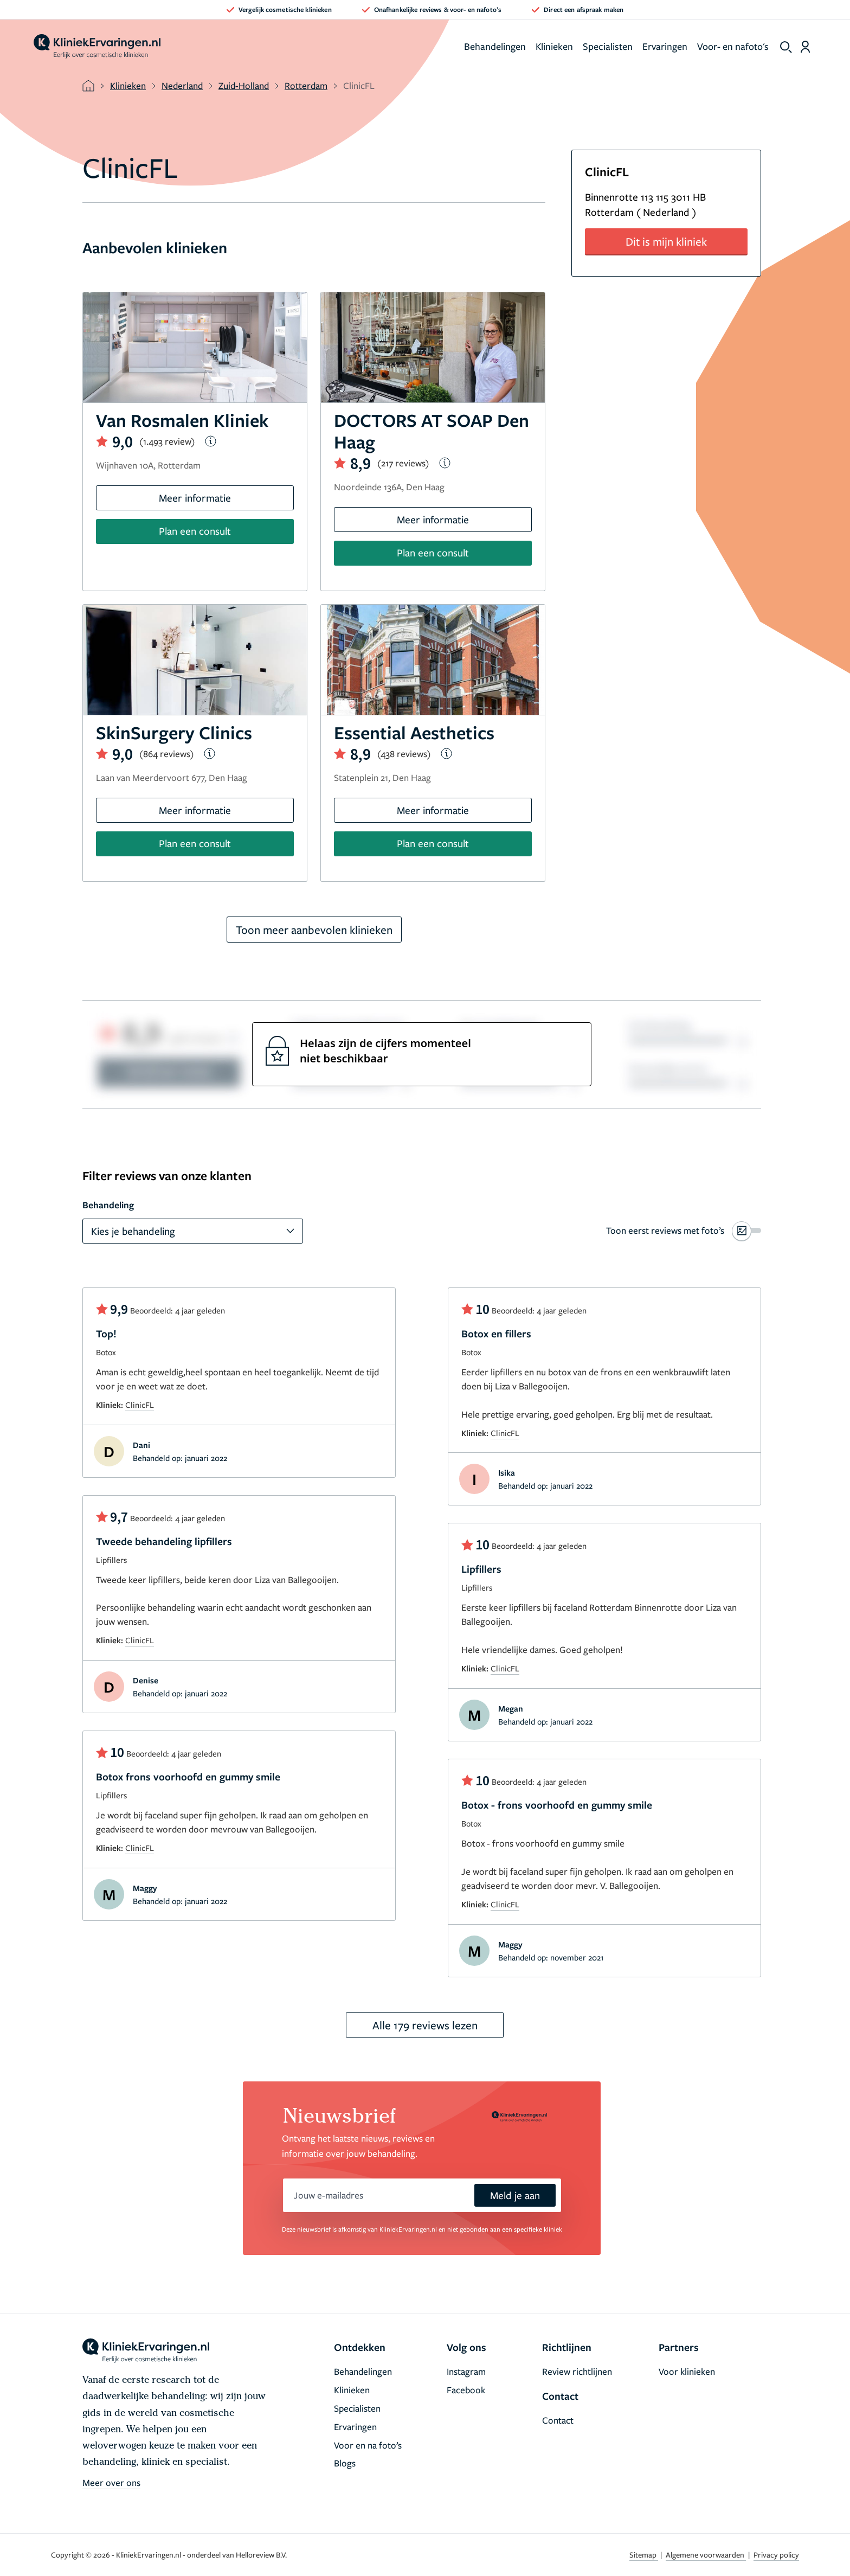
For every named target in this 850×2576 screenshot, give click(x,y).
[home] (97, 46)
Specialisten (608, 46)
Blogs (345, 2463)
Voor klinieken (687, 2371)
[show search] (786, 47)
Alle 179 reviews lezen (425, 2025)
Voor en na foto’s (368, 2445)
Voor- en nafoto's (733, 46)
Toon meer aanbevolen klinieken (314, 929)
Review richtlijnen (577, 2371)
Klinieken (554, 46)
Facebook (466, 2389)
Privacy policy (776, 2554)
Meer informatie (195, 497)
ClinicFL (139, 1404)
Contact (558, 2420)
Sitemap (643, 2554)
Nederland (182, 85)
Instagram (466, 2371)
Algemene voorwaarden (706, 2554)
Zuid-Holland (243, 85)
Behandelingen (495, 46)
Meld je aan (515, 2195)
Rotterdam (306, 85)
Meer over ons (111, 2482)
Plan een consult (195, 530)
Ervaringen (664, 46)
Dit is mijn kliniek (666, 241)
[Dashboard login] (805, 47)
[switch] (683, 1230)
